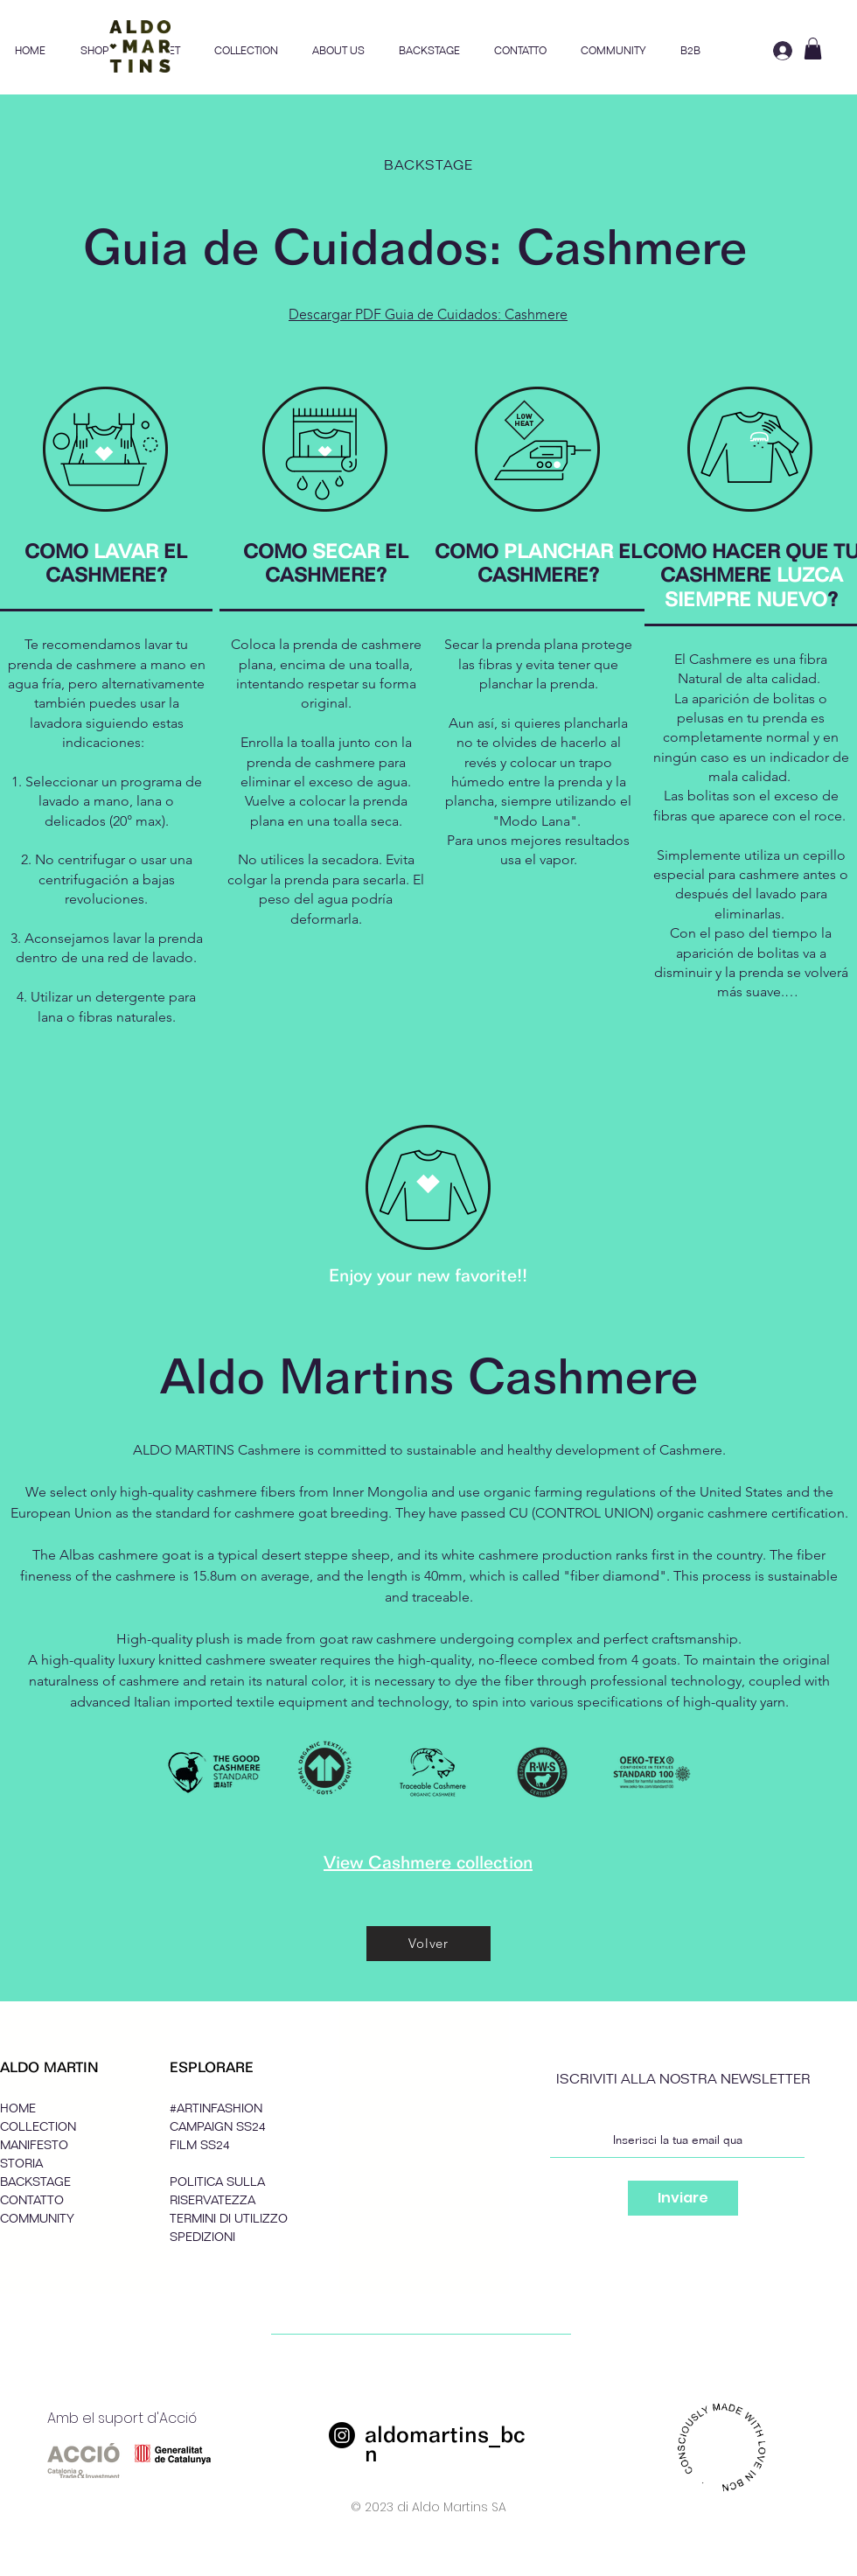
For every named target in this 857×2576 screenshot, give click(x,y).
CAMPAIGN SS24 (218, 2126)
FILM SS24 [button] (200, 2145)
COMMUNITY (37, 2218)
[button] (246, 51)
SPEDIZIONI (202, 2237)
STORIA (21, 2163)
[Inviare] (683, 2198)
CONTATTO (32, 2200)
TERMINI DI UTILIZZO (229, 2218)
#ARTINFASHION (216, 2108)
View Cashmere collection (428, 1862)
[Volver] (428, 1943)
